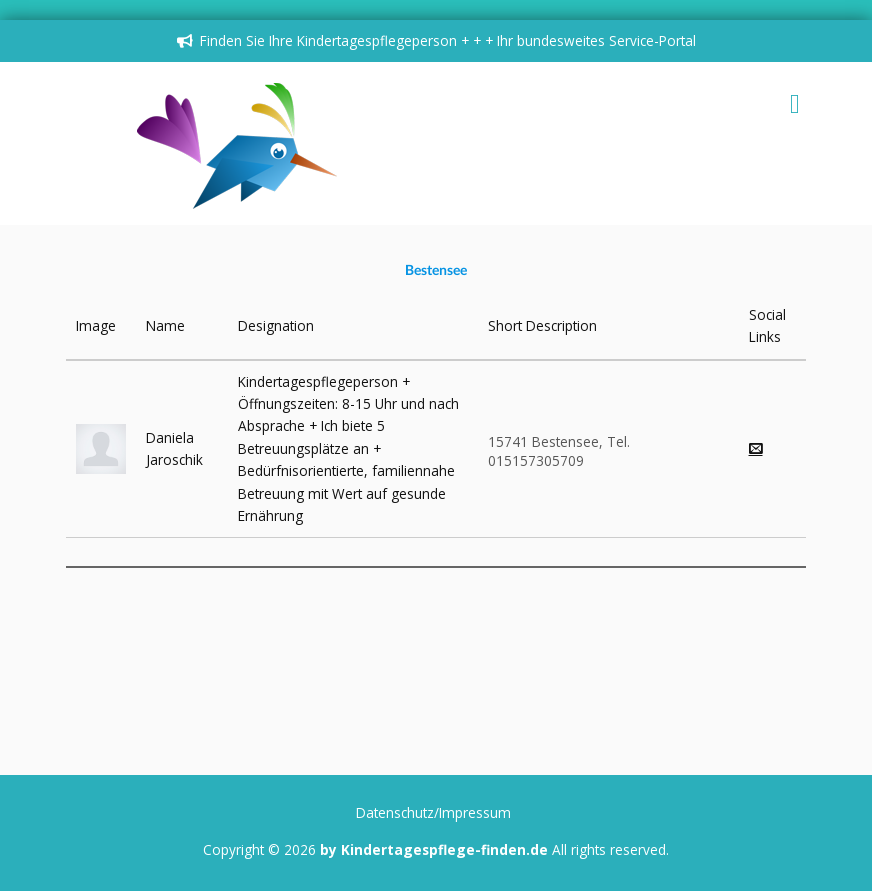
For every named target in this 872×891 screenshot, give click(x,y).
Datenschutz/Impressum (433, 812)
